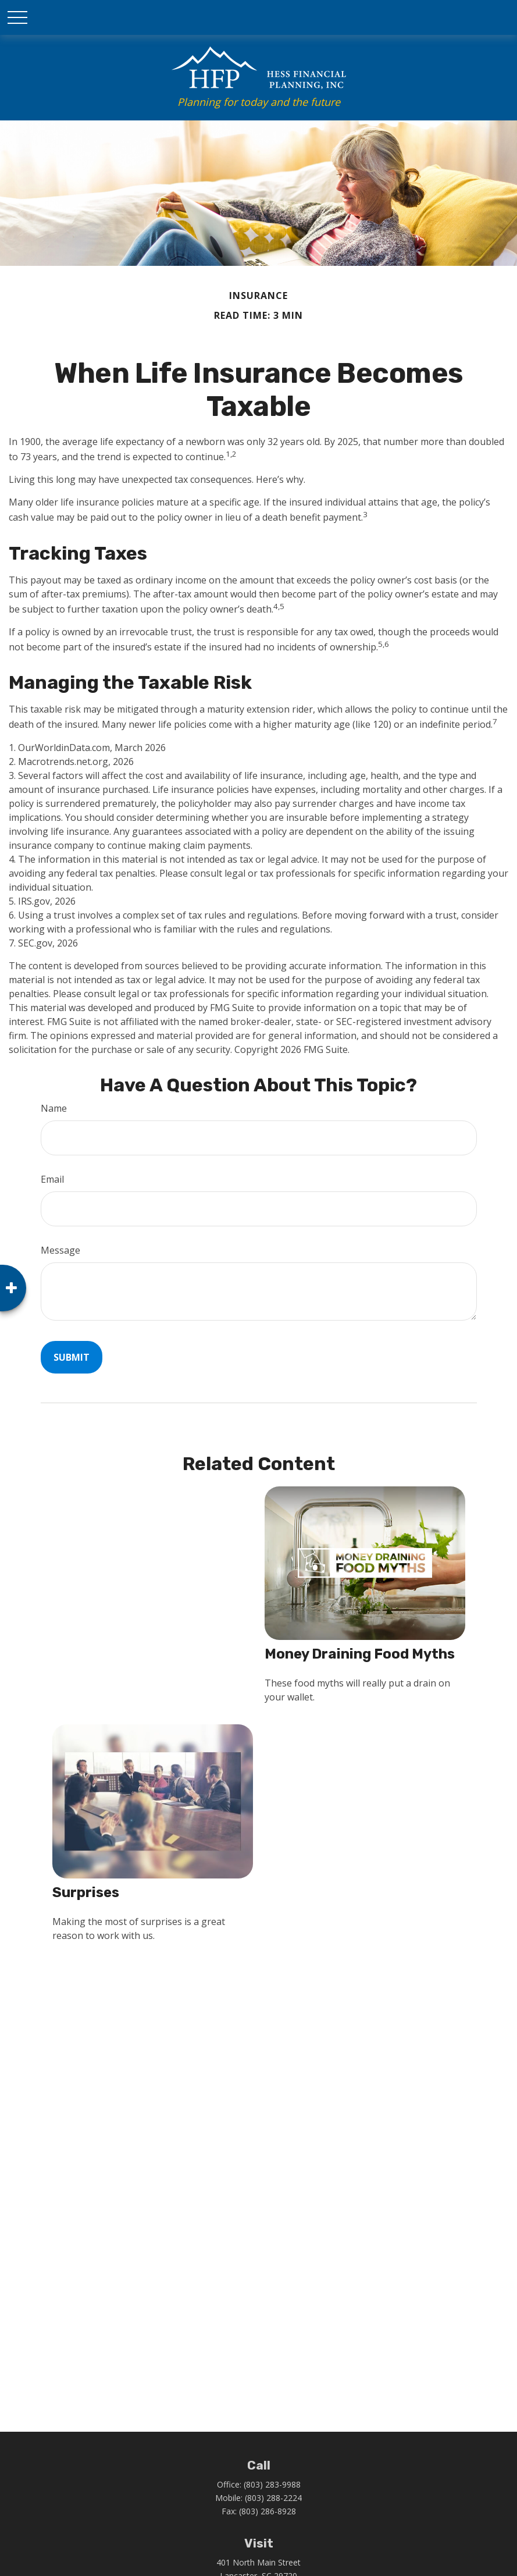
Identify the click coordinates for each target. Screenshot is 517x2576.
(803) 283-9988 (272, 2484)
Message (60, 1250)
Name (54, 1108)
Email (52, 1179)
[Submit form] (71, 1357)
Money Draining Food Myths (360, 1654)
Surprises (85, 1892)
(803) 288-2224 (273, 2497)
